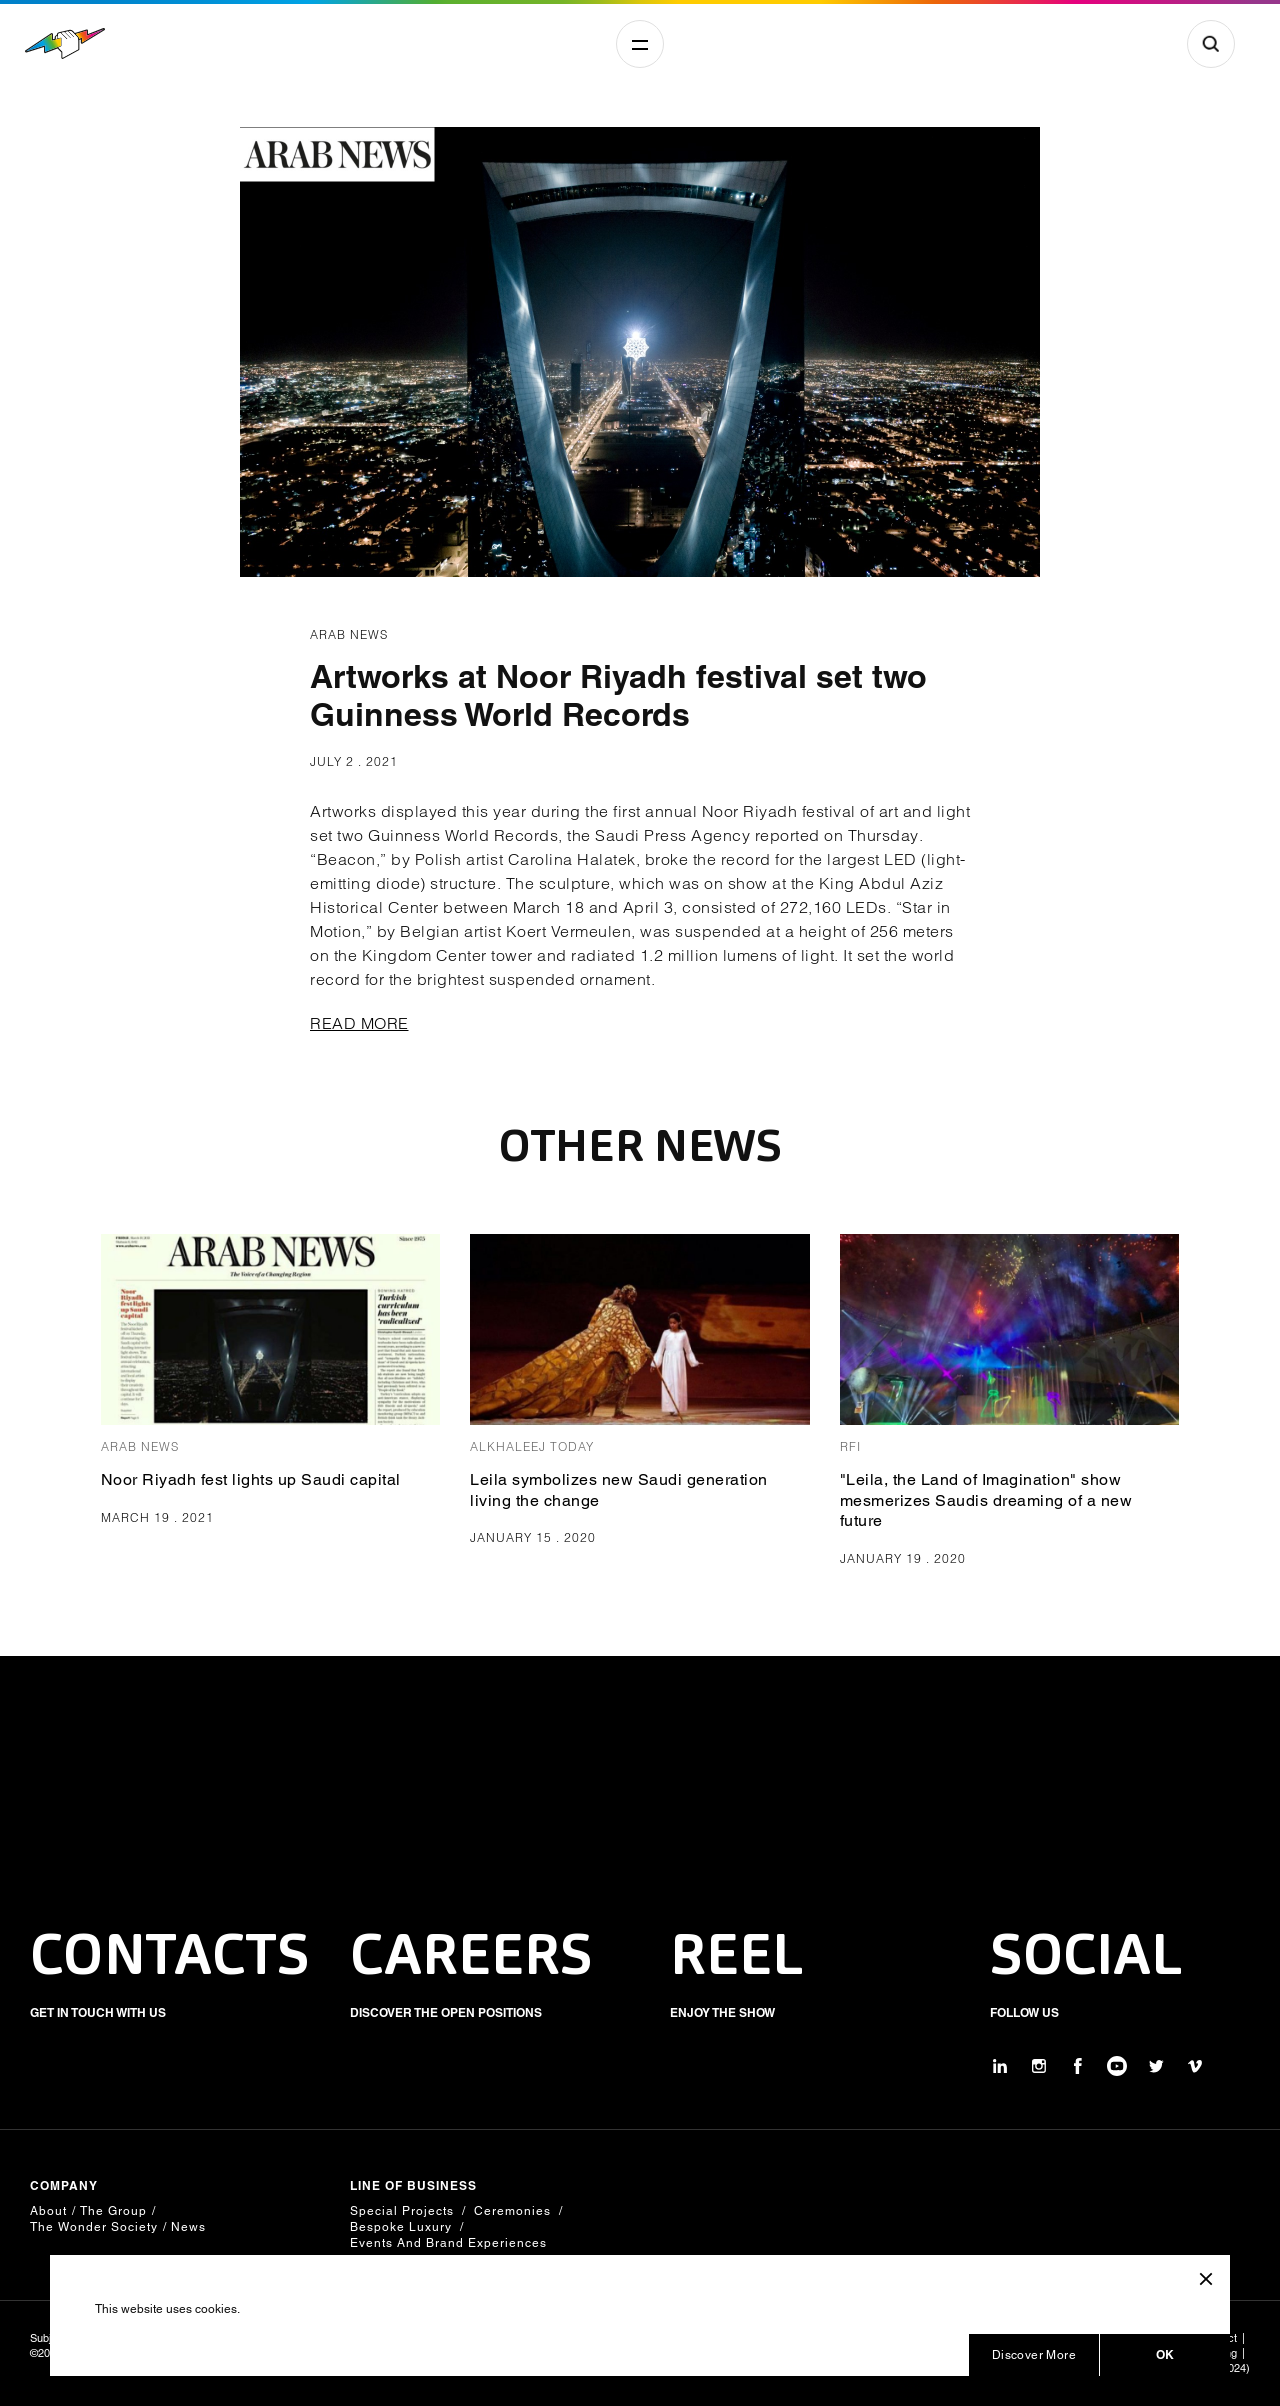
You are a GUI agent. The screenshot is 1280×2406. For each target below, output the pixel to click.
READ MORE (359, 1023)
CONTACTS (170, 1959)
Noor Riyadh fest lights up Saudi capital (251, 1479)
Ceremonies (512, 2211)
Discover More (1034, 2355)
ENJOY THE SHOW (722, 2012)
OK (1165, 2354)
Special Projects (402, 2211)
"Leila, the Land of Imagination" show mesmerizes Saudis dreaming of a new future (986, 1500)
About (48, 2211)
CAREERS (471, 1959)
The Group (113, 2211)
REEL (737, 1959)
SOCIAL (1086, 1959)
